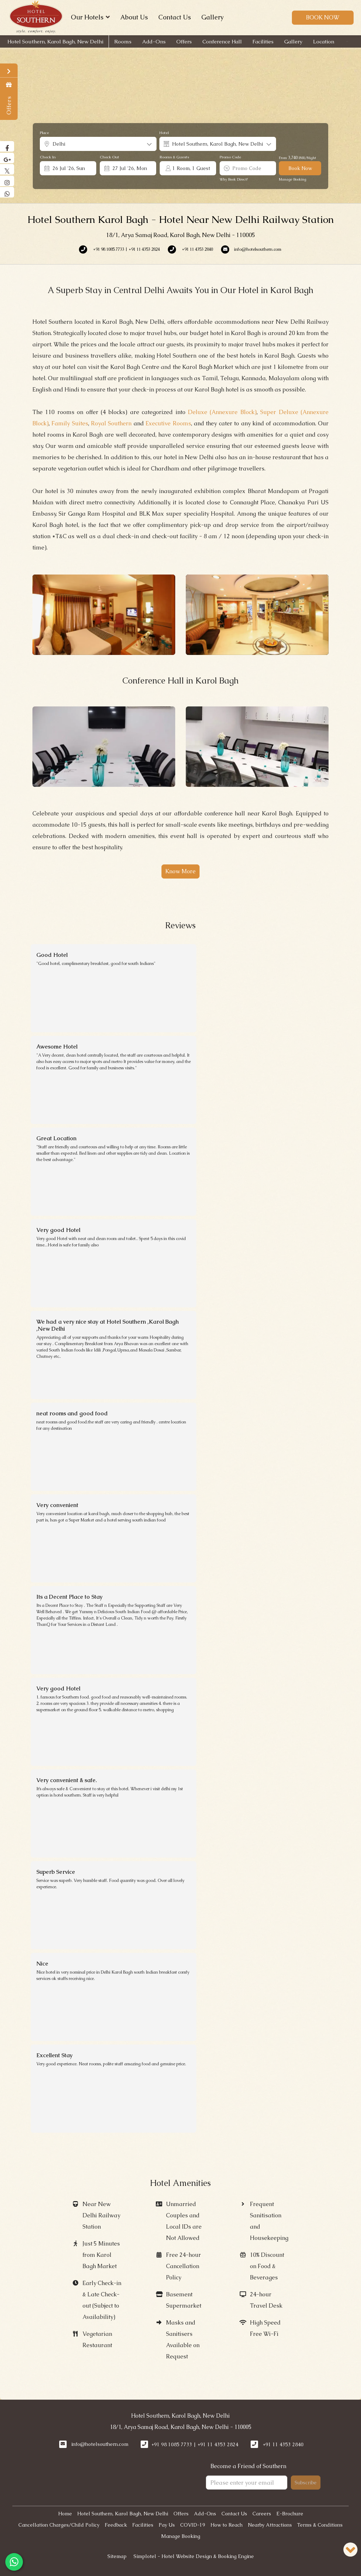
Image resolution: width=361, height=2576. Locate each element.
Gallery (212, 17)
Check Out (109, 156)
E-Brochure (289, 2513)
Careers (261, 2513)
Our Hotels (90, 17)
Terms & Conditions (320, 2525)
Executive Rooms (168, 423)
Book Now (322, 17)
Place (44, 132)
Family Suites (69, 423)
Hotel (164, 132)
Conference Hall (222, 41)
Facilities (263, 41)
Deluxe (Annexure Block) (222, 412)
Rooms (122, 41)
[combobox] (98, 144)
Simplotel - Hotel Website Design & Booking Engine (194, 2556)
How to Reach (226, 2525)
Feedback (116, 2525)
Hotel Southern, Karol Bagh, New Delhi (55, 41)
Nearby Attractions (270, 2525)
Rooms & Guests (174, 156)
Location (323, 41)
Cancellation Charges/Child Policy (58, 2525)
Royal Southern (111, 423)
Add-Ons (154, 41)
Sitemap (117, 2556)
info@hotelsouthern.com (99, 2444)
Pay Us (167, 2525)
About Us (134, 17)
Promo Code (230, 156)
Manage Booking (292, 179)
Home (65, 2513)
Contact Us (174, 17)
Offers (184, 41)
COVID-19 (192, 2525)
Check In (48, 156)
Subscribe (306, 2482)
